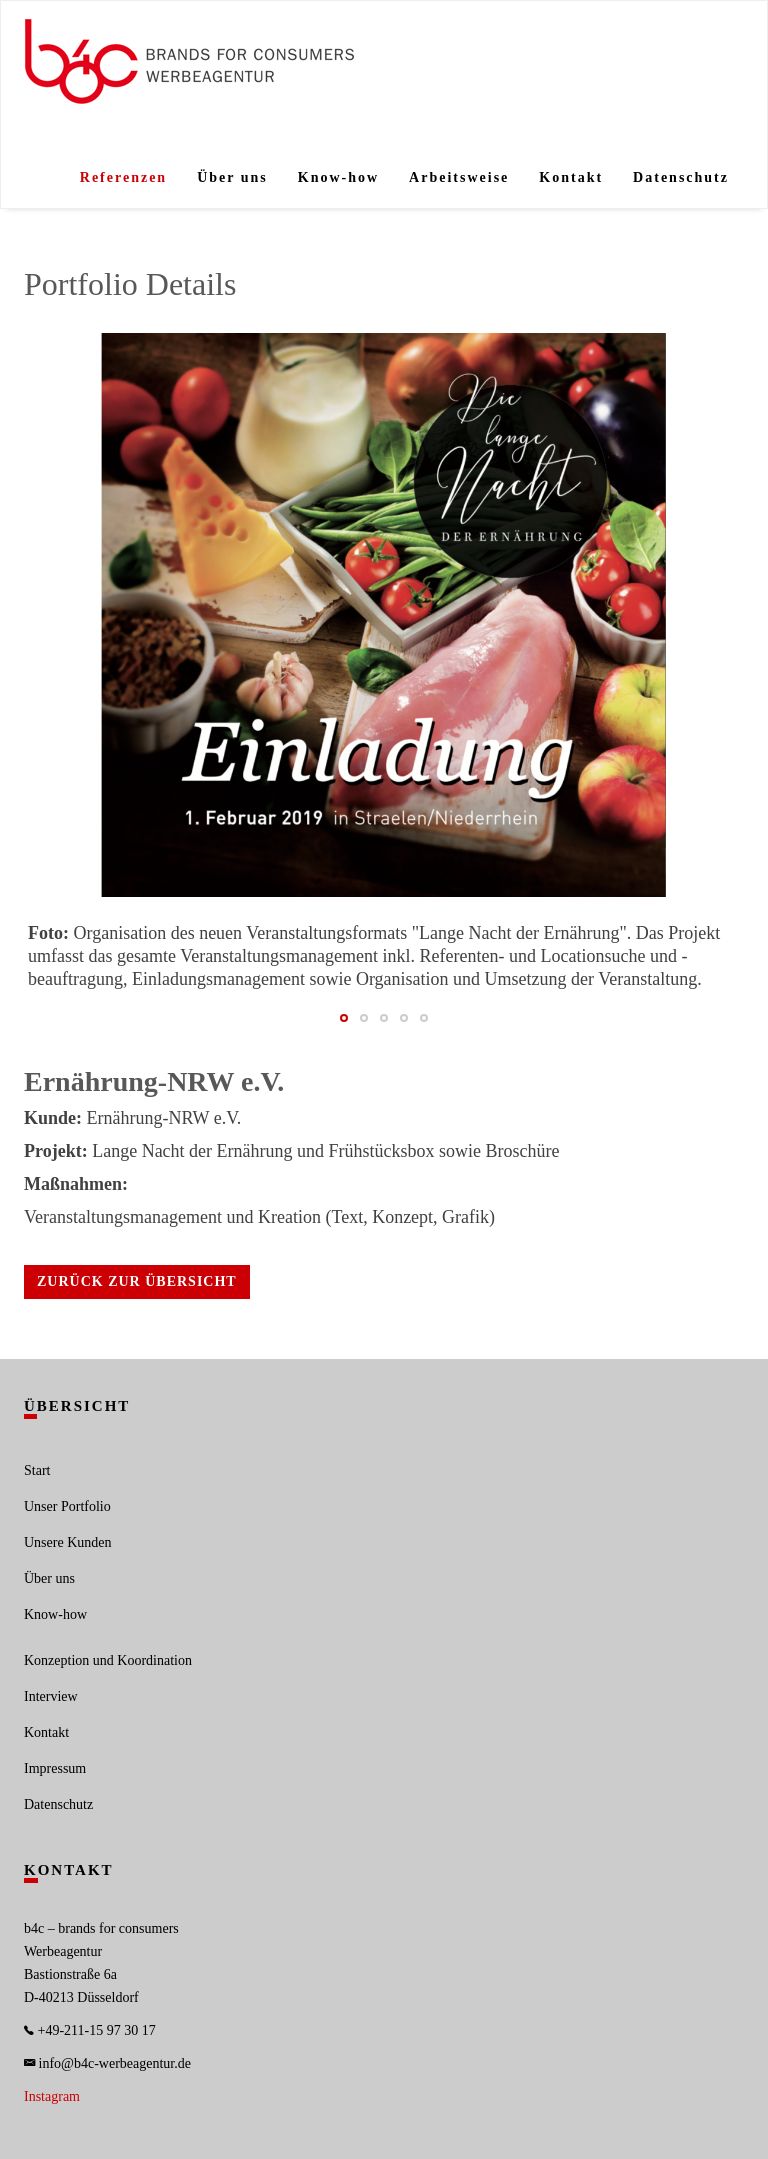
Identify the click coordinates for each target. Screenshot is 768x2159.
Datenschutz (681, 177)
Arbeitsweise (459, 177)
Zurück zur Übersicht (137, 1281)
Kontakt (571, 177)
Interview (51, 1696)
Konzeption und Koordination (108, 1660)
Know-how (338, 177)
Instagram (52, 2096)
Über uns (232, 177)
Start (37, 1470)
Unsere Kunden (67, 1542)
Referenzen (123, 177)
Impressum (55, 1768)
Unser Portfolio (67, 1506)
